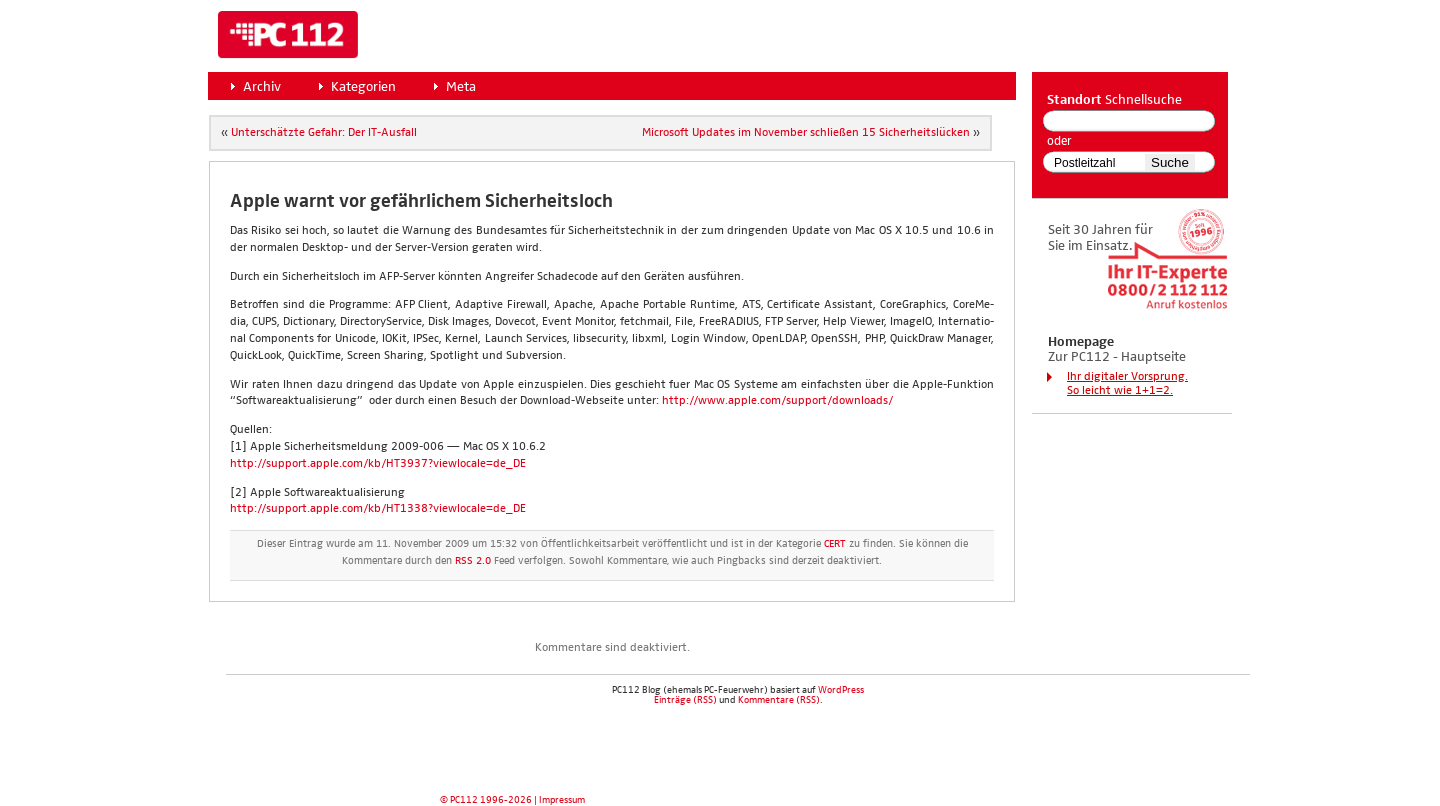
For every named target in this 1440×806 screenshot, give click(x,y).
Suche (1170, 162)
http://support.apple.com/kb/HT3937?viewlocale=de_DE (378, 464)
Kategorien (363, 87)
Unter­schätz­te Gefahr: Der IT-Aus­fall (324, 133)
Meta (461, 87)
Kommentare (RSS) (779, 700)
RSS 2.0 (473, 561)
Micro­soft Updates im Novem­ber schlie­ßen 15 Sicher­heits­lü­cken (806, 133)
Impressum (562, 800)
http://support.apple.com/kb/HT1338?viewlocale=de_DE (378, 509)
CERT (835, 544)
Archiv (262, 87)
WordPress (841, 690)
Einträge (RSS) (685, 700)
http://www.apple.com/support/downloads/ (777, 401)
